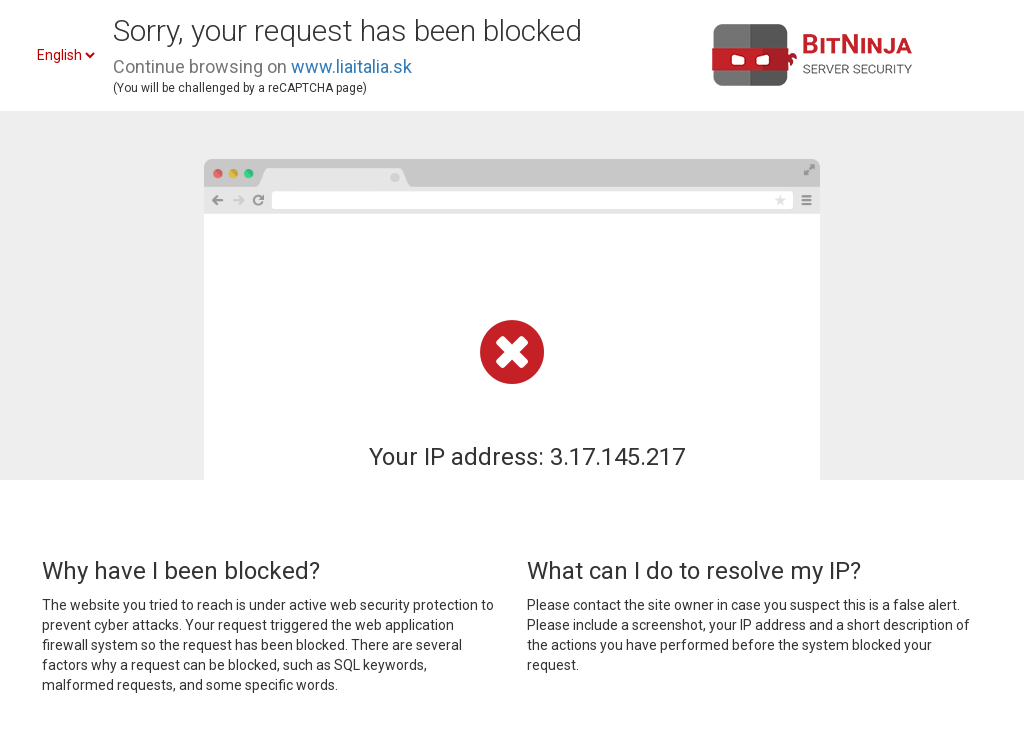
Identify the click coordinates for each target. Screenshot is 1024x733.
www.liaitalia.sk (351, 66)
